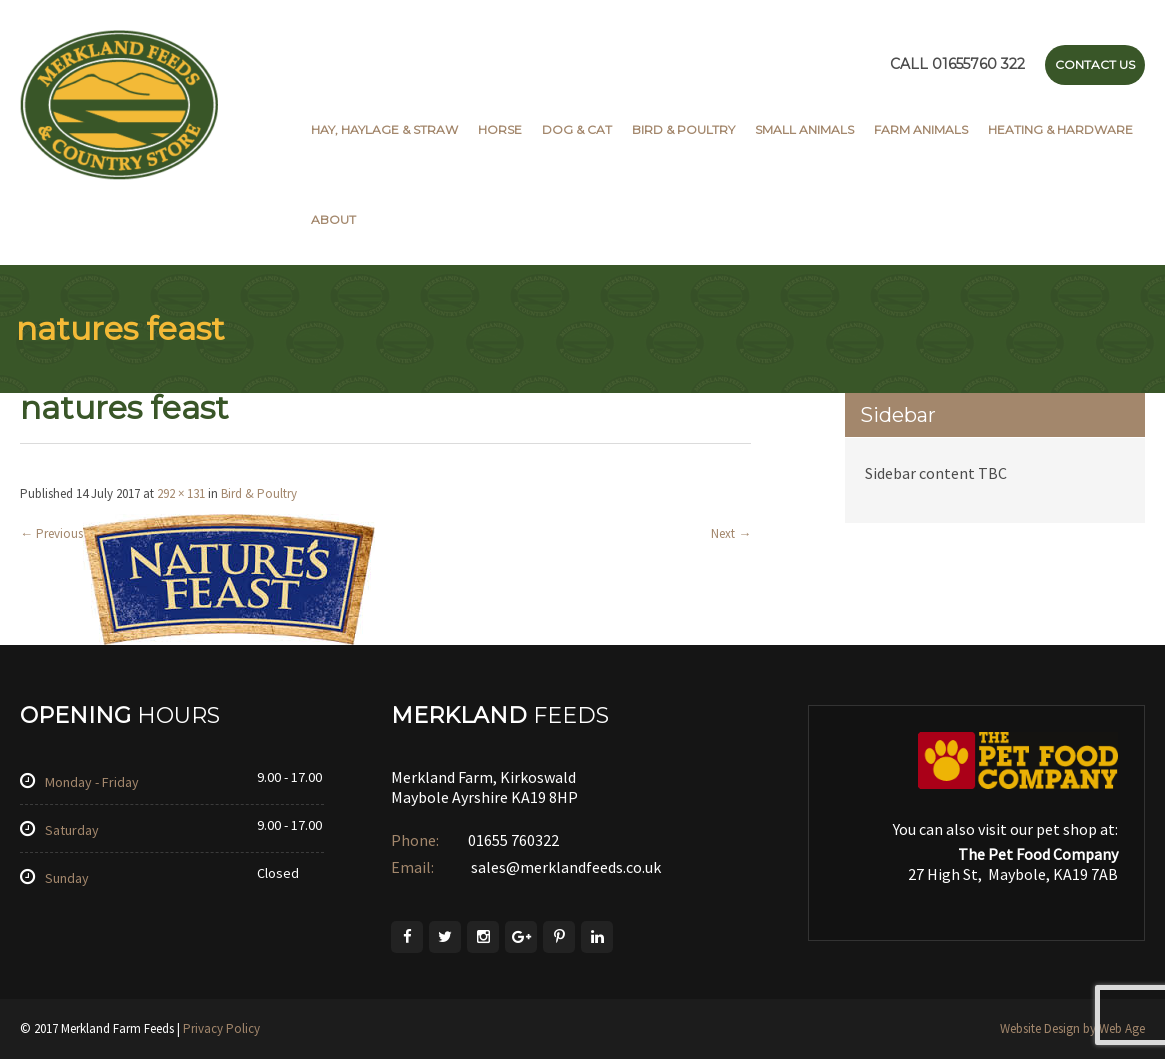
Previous (51, 533)
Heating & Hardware (1060, 129)
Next (731, 533)
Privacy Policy (221, 1028)
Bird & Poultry (683, 129)
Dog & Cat (577, 129)
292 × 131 (181, 493)
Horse (500, 129)
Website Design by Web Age (1072, 1028)
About (333, 219)
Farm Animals (921, 129)
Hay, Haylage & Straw (384, 129)
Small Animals (804, 129)
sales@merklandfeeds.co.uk (564, 867)
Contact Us (1095, 64)
